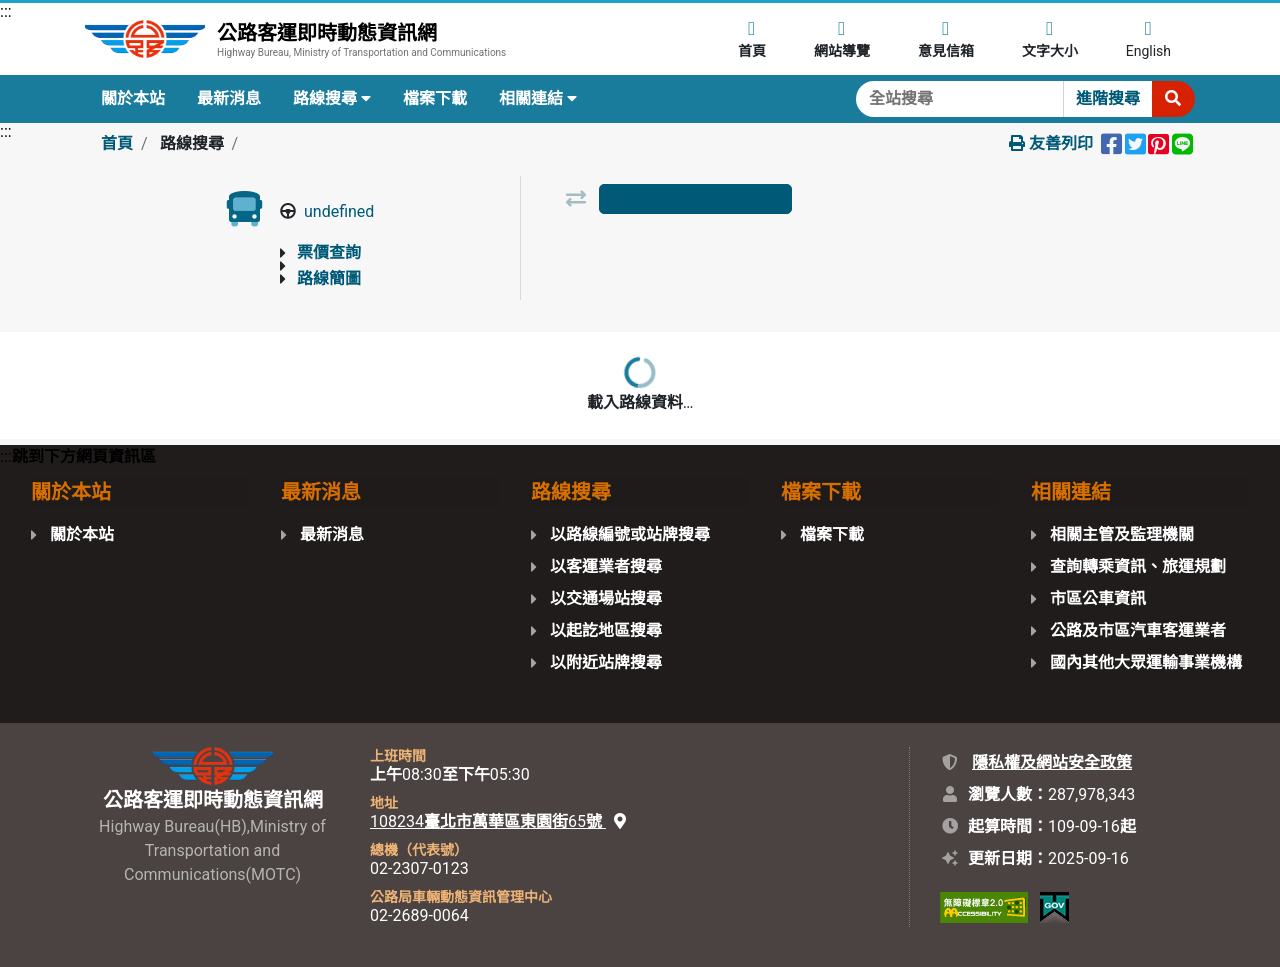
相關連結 (538, 98)
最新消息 (229, 98)
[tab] (695, 199)
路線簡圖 (329, 278)
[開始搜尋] (1173, 99)
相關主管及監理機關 (1122, 534)
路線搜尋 (332, 98)
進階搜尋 (1108, 98)
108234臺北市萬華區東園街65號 (498, 821)
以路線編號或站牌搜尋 (630, 534)
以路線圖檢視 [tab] (695, 247)
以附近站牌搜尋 (606, 662)
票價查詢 (329, 252)
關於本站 (133, 98)
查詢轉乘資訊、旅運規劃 (1138, 566)
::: (6, 11)
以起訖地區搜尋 (606, 630)
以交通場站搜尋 (606, 598)
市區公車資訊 (1098, 598)
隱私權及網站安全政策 (1052, 762)
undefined (339, 211)
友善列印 (1051, 143)
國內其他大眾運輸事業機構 (1146, 662)
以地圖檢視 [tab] (887, 247)
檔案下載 (435, 98)
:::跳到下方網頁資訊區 (78, 456)
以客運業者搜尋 (606, 566)
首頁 (117, 143)
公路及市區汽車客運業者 (1138, 630)
